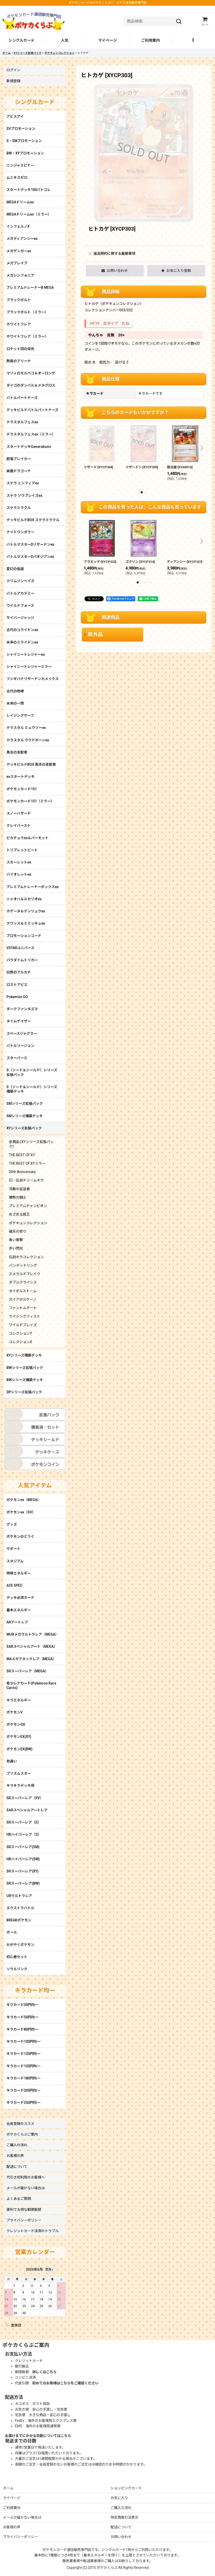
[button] (193, 41)
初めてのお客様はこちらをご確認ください (65, 2383)
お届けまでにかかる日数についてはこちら (38, 2436)
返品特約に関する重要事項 (112, 253)
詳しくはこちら (44, 2372)
